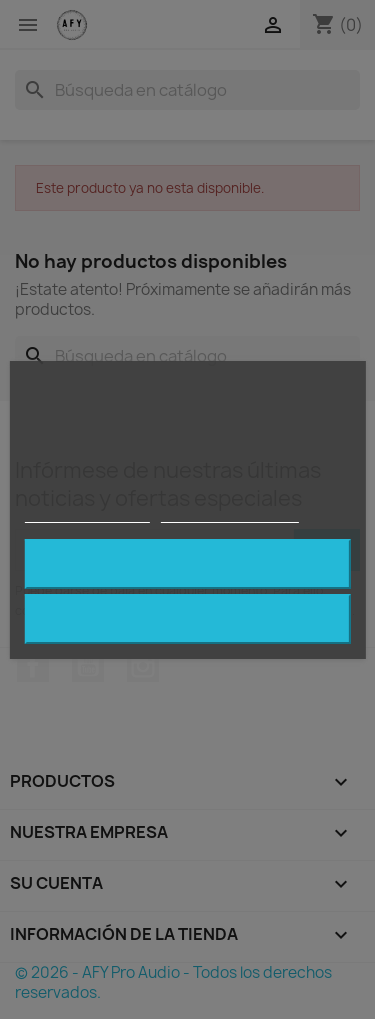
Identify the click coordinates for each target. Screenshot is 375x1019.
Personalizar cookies (230, 513)
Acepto (188, 563)
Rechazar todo (187, 618)
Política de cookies (86, 513)
